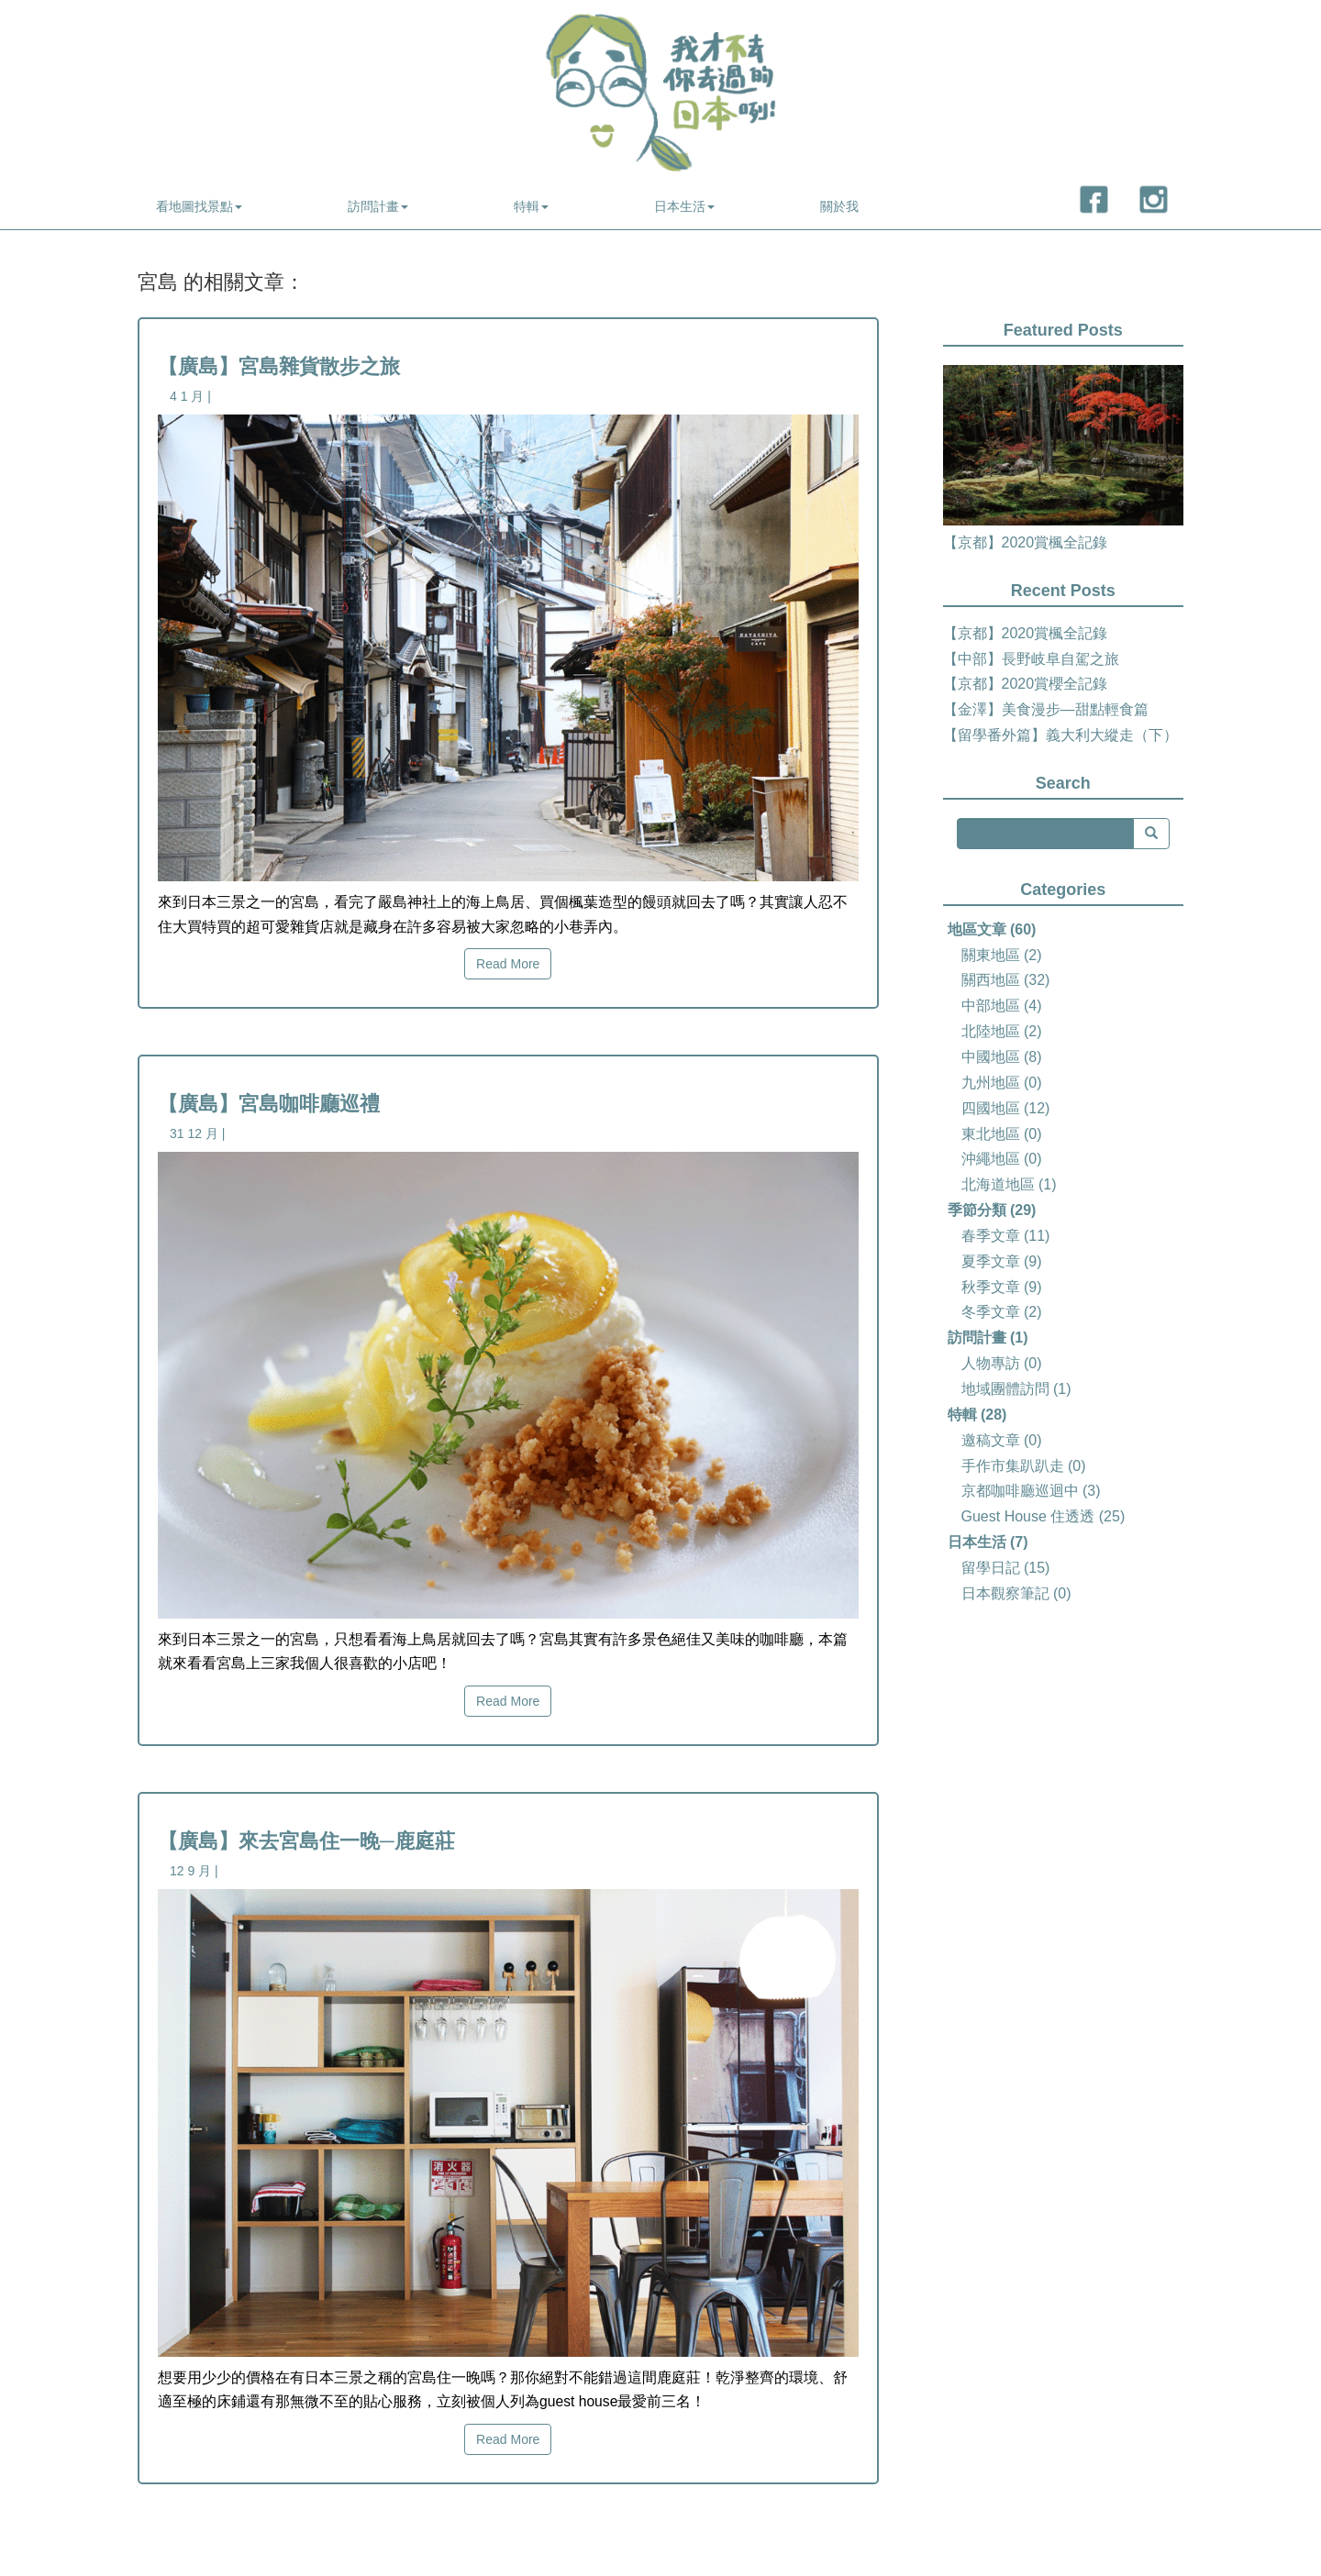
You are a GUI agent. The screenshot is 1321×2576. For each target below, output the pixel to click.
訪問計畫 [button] (378, 206)
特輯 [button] (531, 206)
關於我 (839, 206)
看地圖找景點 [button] (199, 206)
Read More (507, 963)
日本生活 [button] (684, 206)
